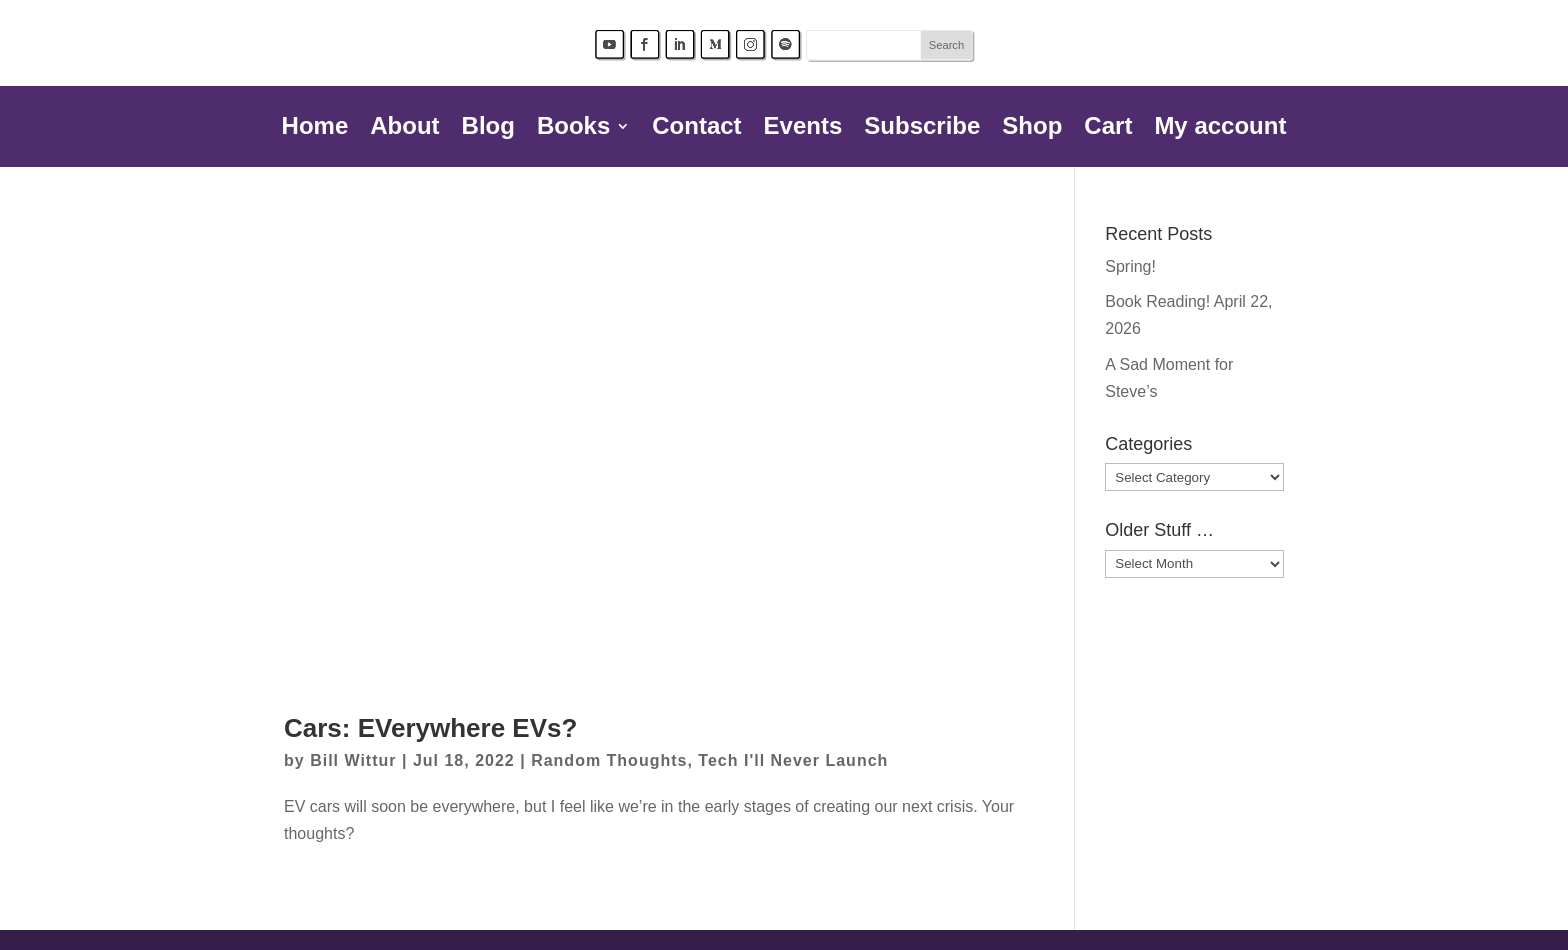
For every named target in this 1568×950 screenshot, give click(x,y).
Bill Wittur (353, 760)
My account (1220, 129)
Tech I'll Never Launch (793, 760)
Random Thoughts (609, 760)
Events (803, 129)
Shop (1032, 129)
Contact (696, 129)
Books (573, 129)
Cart (1108, 129)
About (404, 129)
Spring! (1130, 266)
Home (315, 129)
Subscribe (922, 129)
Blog (488, 129)
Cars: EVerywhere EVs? (430, 728)
